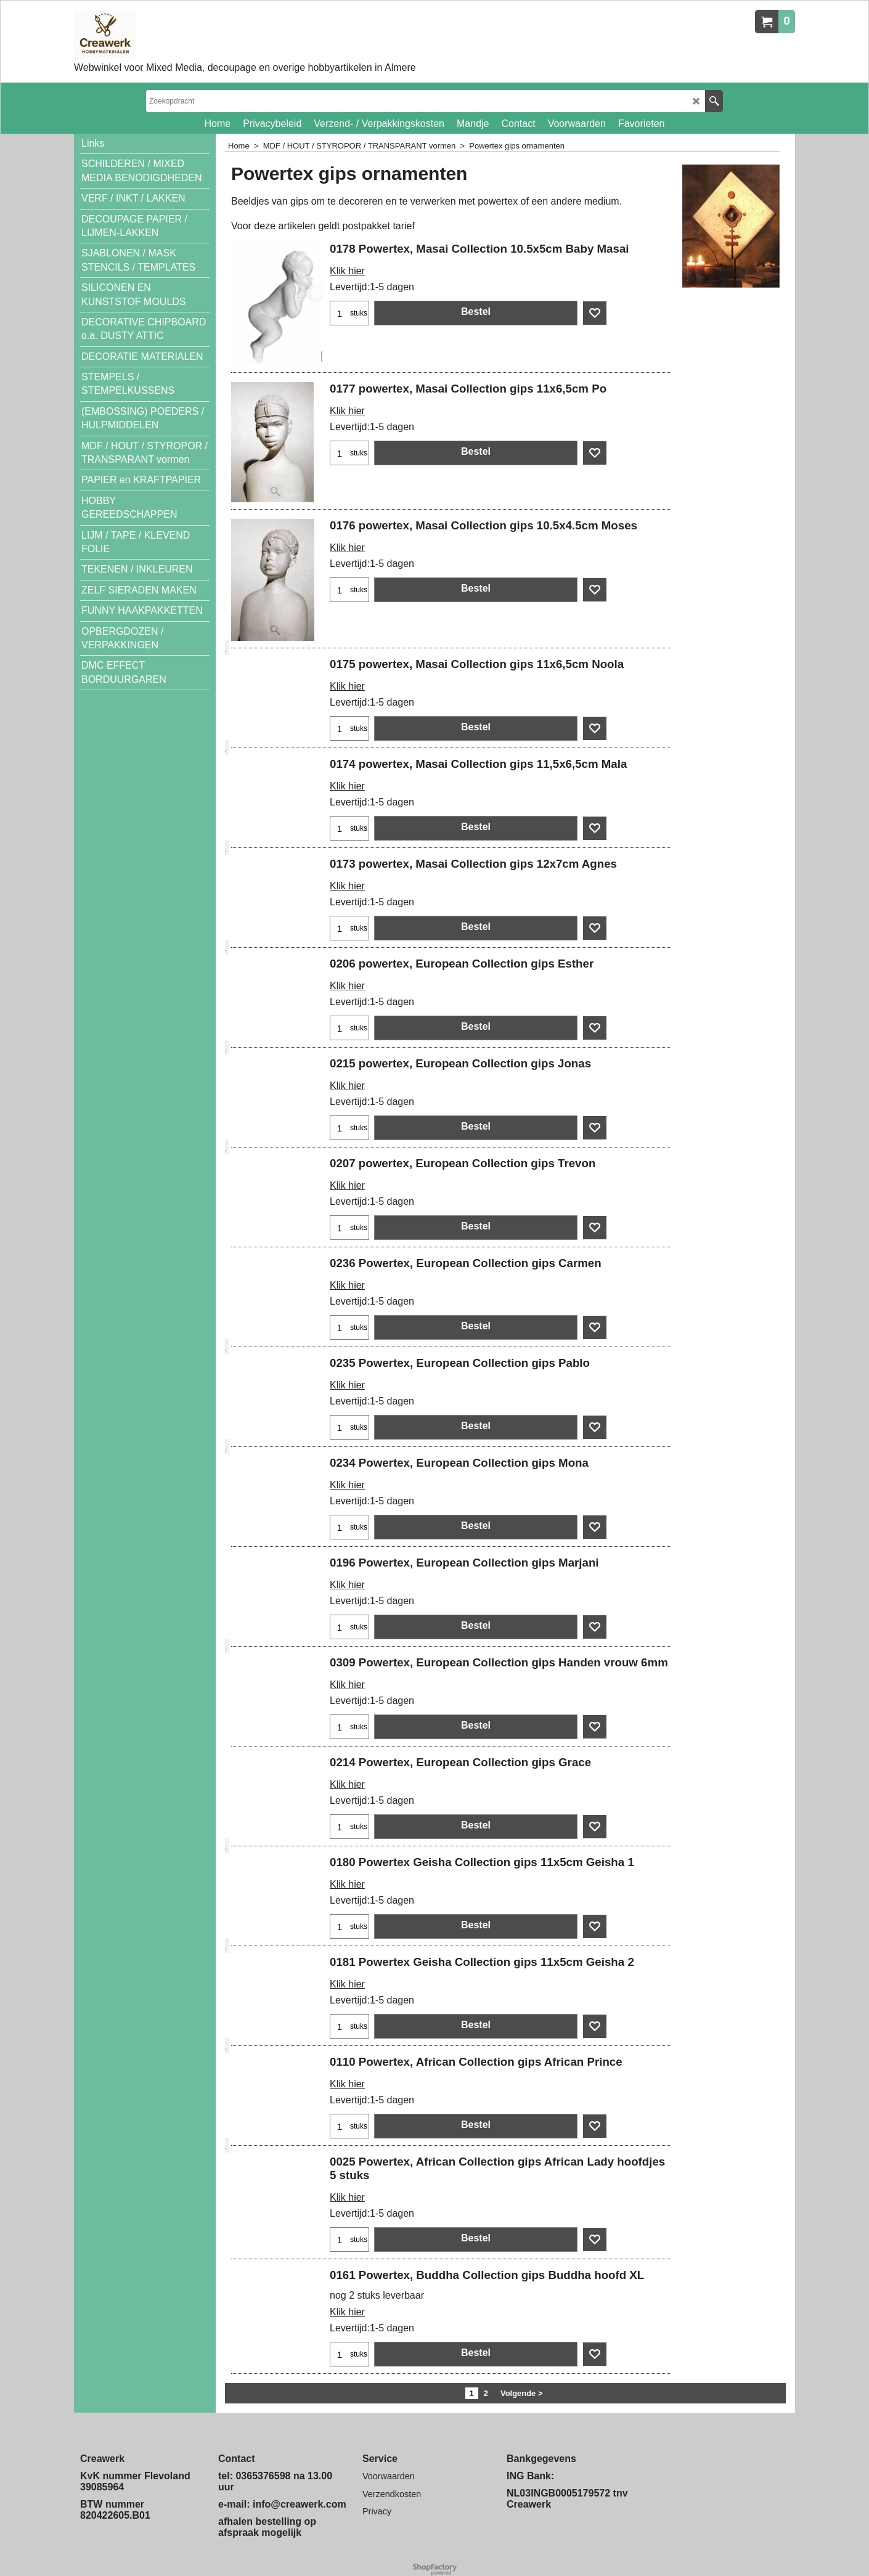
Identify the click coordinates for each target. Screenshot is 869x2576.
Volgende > (521, 2393)
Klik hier (347, 271)
